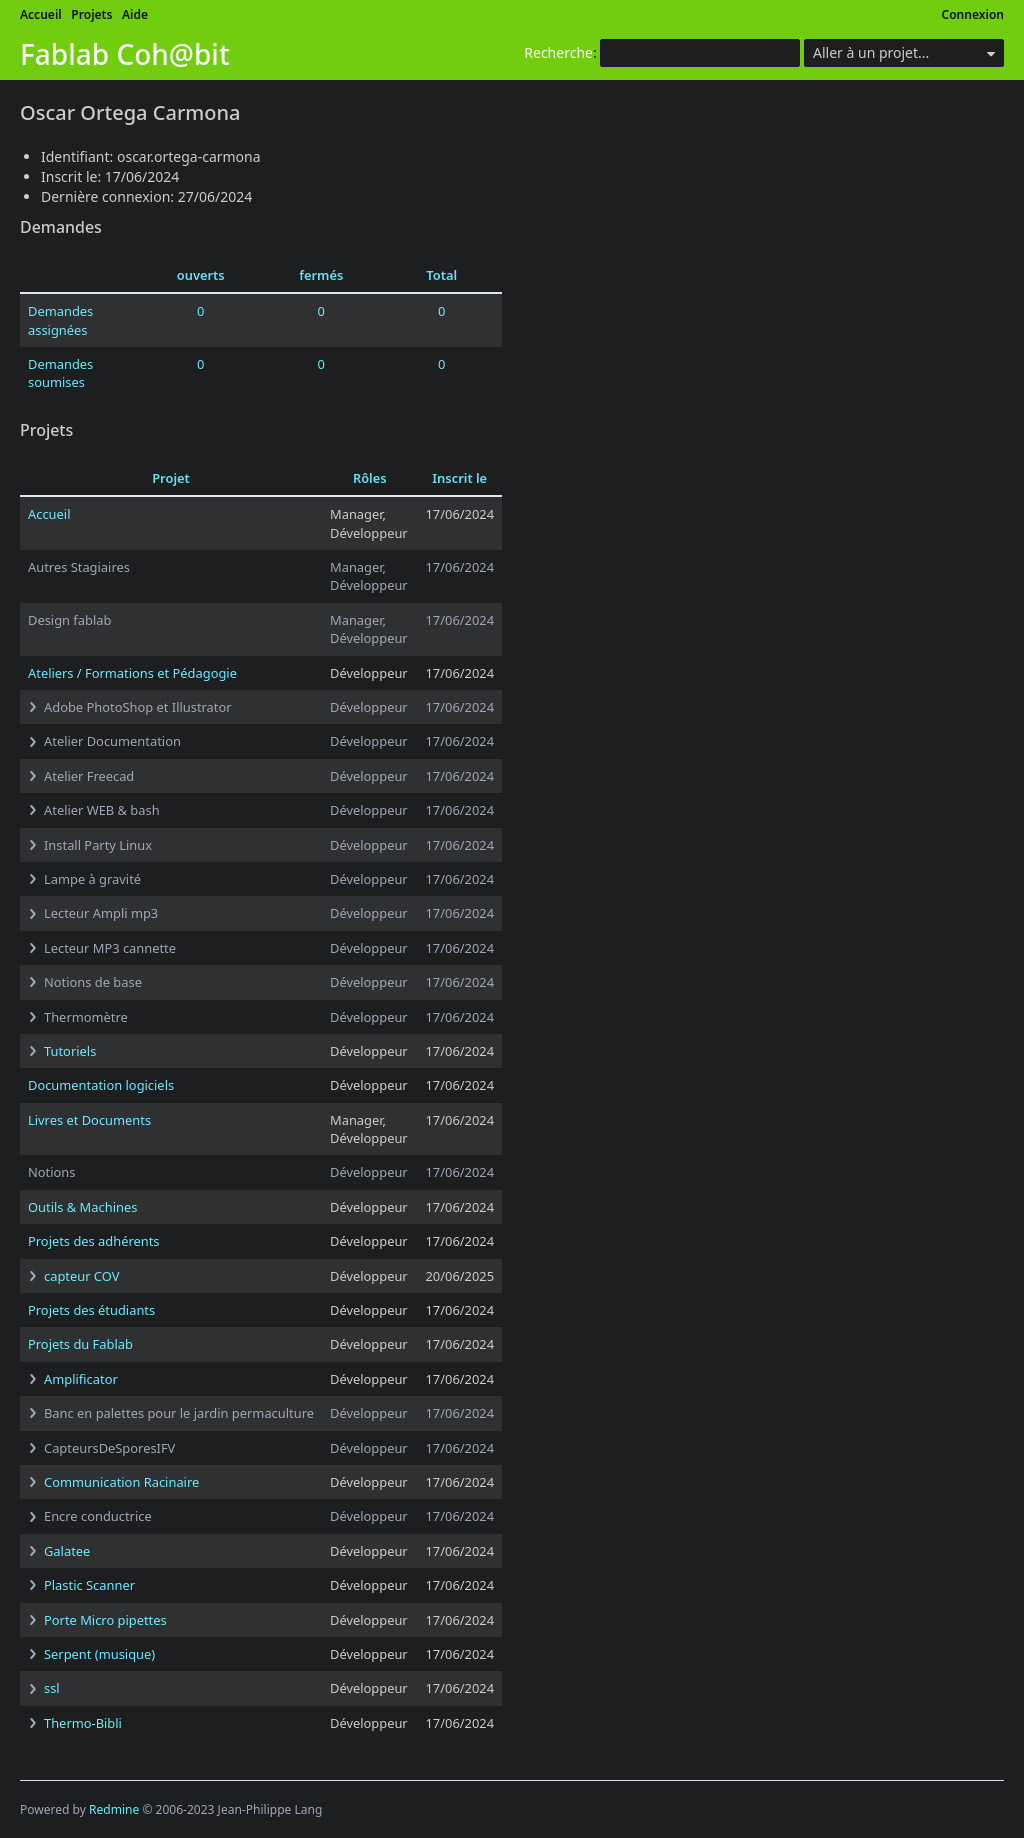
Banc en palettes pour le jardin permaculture (179, 1413)
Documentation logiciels (101, 1085)
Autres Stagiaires (79, 567)
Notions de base (93, 982)
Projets (91, 14)
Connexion (973, 14)
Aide (135, 14)
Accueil (41, 14)
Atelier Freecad (89, 776)
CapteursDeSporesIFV (109, 1448)
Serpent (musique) (99, 1654)
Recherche (558, 52)
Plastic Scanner (89, 1585)
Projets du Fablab (80, 1344)
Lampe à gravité (92, 879)
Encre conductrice (98, 1516)
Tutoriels (70, 1051)
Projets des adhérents (94, 1241)
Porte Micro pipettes (105, 1620)
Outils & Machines (82, 1207)
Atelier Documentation (112, 741)
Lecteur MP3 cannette (110, 948)
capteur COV (81, 1276)
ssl (52, 1688)
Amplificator (81, 1379)
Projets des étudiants (91, 1310)
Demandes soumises (60, 373)
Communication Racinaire (121, 1482)
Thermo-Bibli (83, 1723)
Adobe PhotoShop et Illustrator (138, 707)
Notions (51, 1172)
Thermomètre (86, 1017)
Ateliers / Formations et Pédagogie (132, 673)
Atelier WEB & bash (102, 810)
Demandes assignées (60, 320)
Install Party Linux (98, 845)
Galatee (67, 1551)
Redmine (114, 1809)
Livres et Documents (89, 1120)
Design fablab (69, 620)
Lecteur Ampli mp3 (101, 913)
